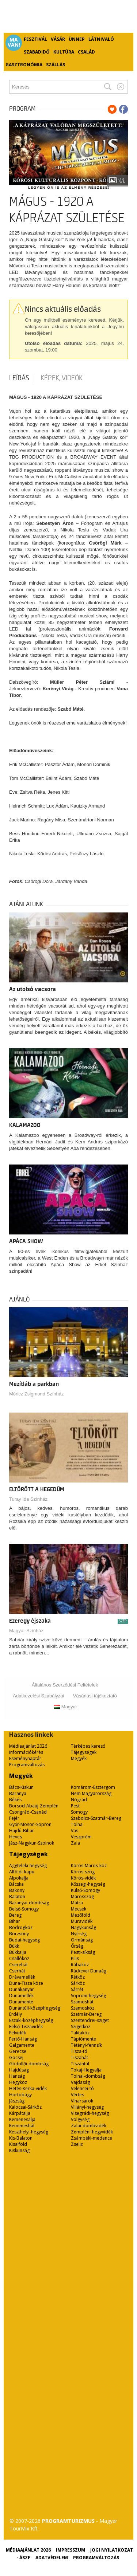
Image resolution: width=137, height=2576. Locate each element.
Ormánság (82, 1940)
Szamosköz (82, 2008)
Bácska (16, 1884)
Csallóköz (19, 1958)
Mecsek (78, 1909)
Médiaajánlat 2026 (28, 1746)
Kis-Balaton (21, 2138)
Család (86, 52)
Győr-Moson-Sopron (30, 1824)
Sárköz (78, 1983)
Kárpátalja (19, 2113)
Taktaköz (80, 2033)
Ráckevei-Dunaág (88, 1971)
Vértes (77, 2095)
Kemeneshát (22, 2126)
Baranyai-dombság (29, 1903)
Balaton (17, 1896)
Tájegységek (83, 1752)
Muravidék (81, 1921)
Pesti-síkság (83, 1952)
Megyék (79, 1758)
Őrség (77, 1946)
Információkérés (26, 1752)
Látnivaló (101, 39)
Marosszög (82, 1896)
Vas (74, 1830)
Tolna (77, 1824)
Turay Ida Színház (28, 1499)
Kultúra (63, 52)
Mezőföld (80, 1915)
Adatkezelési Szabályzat (38, 1696)
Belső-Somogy (24, 1909)
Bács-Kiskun (21, 1787)
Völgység (80, 2119)
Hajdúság (19, 2070)
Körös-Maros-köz (89, 1865)
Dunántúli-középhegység (34, 2008)
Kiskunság (19, 2150)
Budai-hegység (24, 1940)
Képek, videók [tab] (62, 378)
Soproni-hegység (88, 1995)
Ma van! (14, 42)
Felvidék (17, 2033)
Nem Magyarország (91, 1793)
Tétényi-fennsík (86, 2045)
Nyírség (79, 1934)
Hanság (17, 2076)
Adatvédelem (51, 2558)
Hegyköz (18, 2082)
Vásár (58, 39)
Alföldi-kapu (21, 1872)
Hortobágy (20, 2095)
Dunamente (21, 2002)
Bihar (14, 1921)
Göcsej (16, 2057)
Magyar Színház (26, 1630)
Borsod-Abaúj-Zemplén (33, 1806)
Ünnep (77, 39)
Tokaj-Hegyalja (86, 2070)
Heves (15, 1837)
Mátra (77, 1903)
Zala (75, 1843)
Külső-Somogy (85, 1890)
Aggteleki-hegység (28, 1865)
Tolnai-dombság (88, 2076)
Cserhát (17, 1971)
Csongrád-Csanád (28, 1812)
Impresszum (70, 2550)
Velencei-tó (82, 2088)
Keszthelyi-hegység (28, 2132)
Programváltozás (27, 1765)
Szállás (55, 65)
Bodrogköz (21, 1927)
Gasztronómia (23, 65)
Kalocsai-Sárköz (25, 2107)
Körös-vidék (83, 1878)
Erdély (15, 2014)
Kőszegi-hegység (88, 1884)
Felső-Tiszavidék (26, 2026)
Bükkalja (17, 1952)
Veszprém (81, 1837)
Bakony (16, 1890)
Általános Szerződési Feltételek (65, 1685)
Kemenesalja (22, 2119)
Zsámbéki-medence (91, 2138)
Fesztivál (35, 39)
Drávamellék (22, 1977)
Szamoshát (82, 2002)
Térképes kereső (88, 1746)
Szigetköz (80, 2026)
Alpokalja (18, 1878)
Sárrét (77, 1989)
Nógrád (79, 1799)
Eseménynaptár (25, 1758)
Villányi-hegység (87, 2107)
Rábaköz (80, 1965)
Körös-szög (83, 1872)
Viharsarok (82, 2101)
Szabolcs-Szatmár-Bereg (96, 1818)
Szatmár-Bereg (86, 2014)
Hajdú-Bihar (21, 1830)
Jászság (16, 2101)
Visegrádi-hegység (90, 2113)
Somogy (79, 1812)
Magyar (65, 1706)
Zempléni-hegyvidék (92, 2132)
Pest (75, 1806)
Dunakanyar (21, 1989)
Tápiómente (83, 2039)
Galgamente (21, 2045)
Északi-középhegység (31, 2020)
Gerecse (17, 2051)
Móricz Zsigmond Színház (36, 1394)
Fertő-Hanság (23, 2039)
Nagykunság (83, 1927)
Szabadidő (37, 52)
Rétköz (78, 1977)
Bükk (14, 1946)
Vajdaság (80, 2082)
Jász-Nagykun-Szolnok (31, 1843)
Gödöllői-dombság (29, 2064)
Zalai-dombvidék (88, 2126)
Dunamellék (21, 1995)
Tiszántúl (80, 2064)
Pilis (75, 1958)
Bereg (15, 1915)
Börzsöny (19, 1934)
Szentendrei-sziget (90, 2020)
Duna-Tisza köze (26, 1983)
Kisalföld (18, 2144)
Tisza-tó (79, 2051)
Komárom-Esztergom (93, 1787)
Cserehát (18, 1965)
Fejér (14, 1818)
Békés (15, 1799)
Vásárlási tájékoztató (95, 1696)
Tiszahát (79, 2057)
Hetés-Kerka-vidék (28, 2088)
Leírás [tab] (19, 378)
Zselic (77, 2144)
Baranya (17, 1793)
